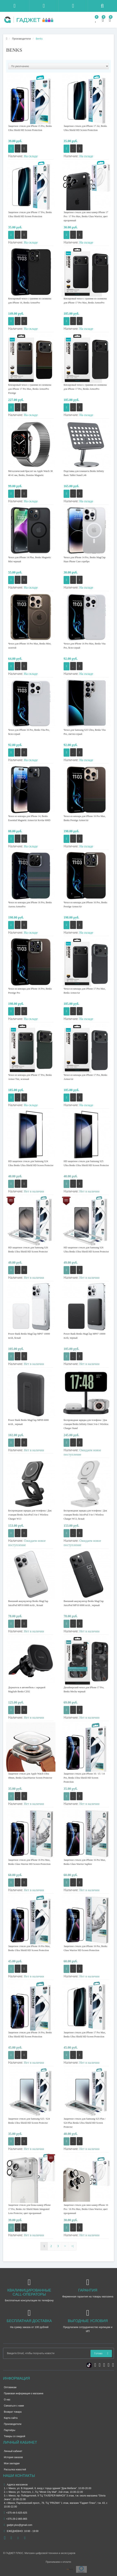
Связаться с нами (14, 2405)
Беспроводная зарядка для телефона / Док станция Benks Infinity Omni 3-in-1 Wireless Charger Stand (86, 1424)
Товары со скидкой (14, 2436)
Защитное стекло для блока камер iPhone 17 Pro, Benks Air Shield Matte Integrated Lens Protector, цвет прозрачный (29, 2209)
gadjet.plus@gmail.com (18, 2525)
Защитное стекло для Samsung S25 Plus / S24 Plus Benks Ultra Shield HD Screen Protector (85, 2122)
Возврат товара (13, 2411)
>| (72, 2246)
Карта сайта (11, 2418)
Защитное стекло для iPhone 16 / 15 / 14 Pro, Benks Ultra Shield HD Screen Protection (84, 1777)
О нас (7, 2399)
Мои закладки (12, 2463)
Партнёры (9, 2430)
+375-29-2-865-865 (15, 2518)
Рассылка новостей (15, 2469)
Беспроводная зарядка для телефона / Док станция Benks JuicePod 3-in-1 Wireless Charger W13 (30, 1514)
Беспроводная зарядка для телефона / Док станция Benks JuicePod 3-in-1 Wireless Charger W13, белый (85, 1514)
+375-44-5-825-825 (15, 2512)
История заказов (13, 2457)
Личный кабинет (13, 2451)
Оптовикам (10, 2387)
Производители (12, 2424)
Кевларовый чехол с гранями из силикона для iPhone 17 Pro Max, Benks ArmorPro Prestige (29, 388)
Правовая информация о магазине (23, 2393)
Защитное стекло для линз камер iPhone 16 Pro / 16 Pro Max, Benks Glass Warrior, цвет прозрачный (86, 2209)
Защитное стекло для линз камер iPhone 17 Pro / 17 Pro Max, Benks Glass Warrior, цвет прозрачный (86, 216)
